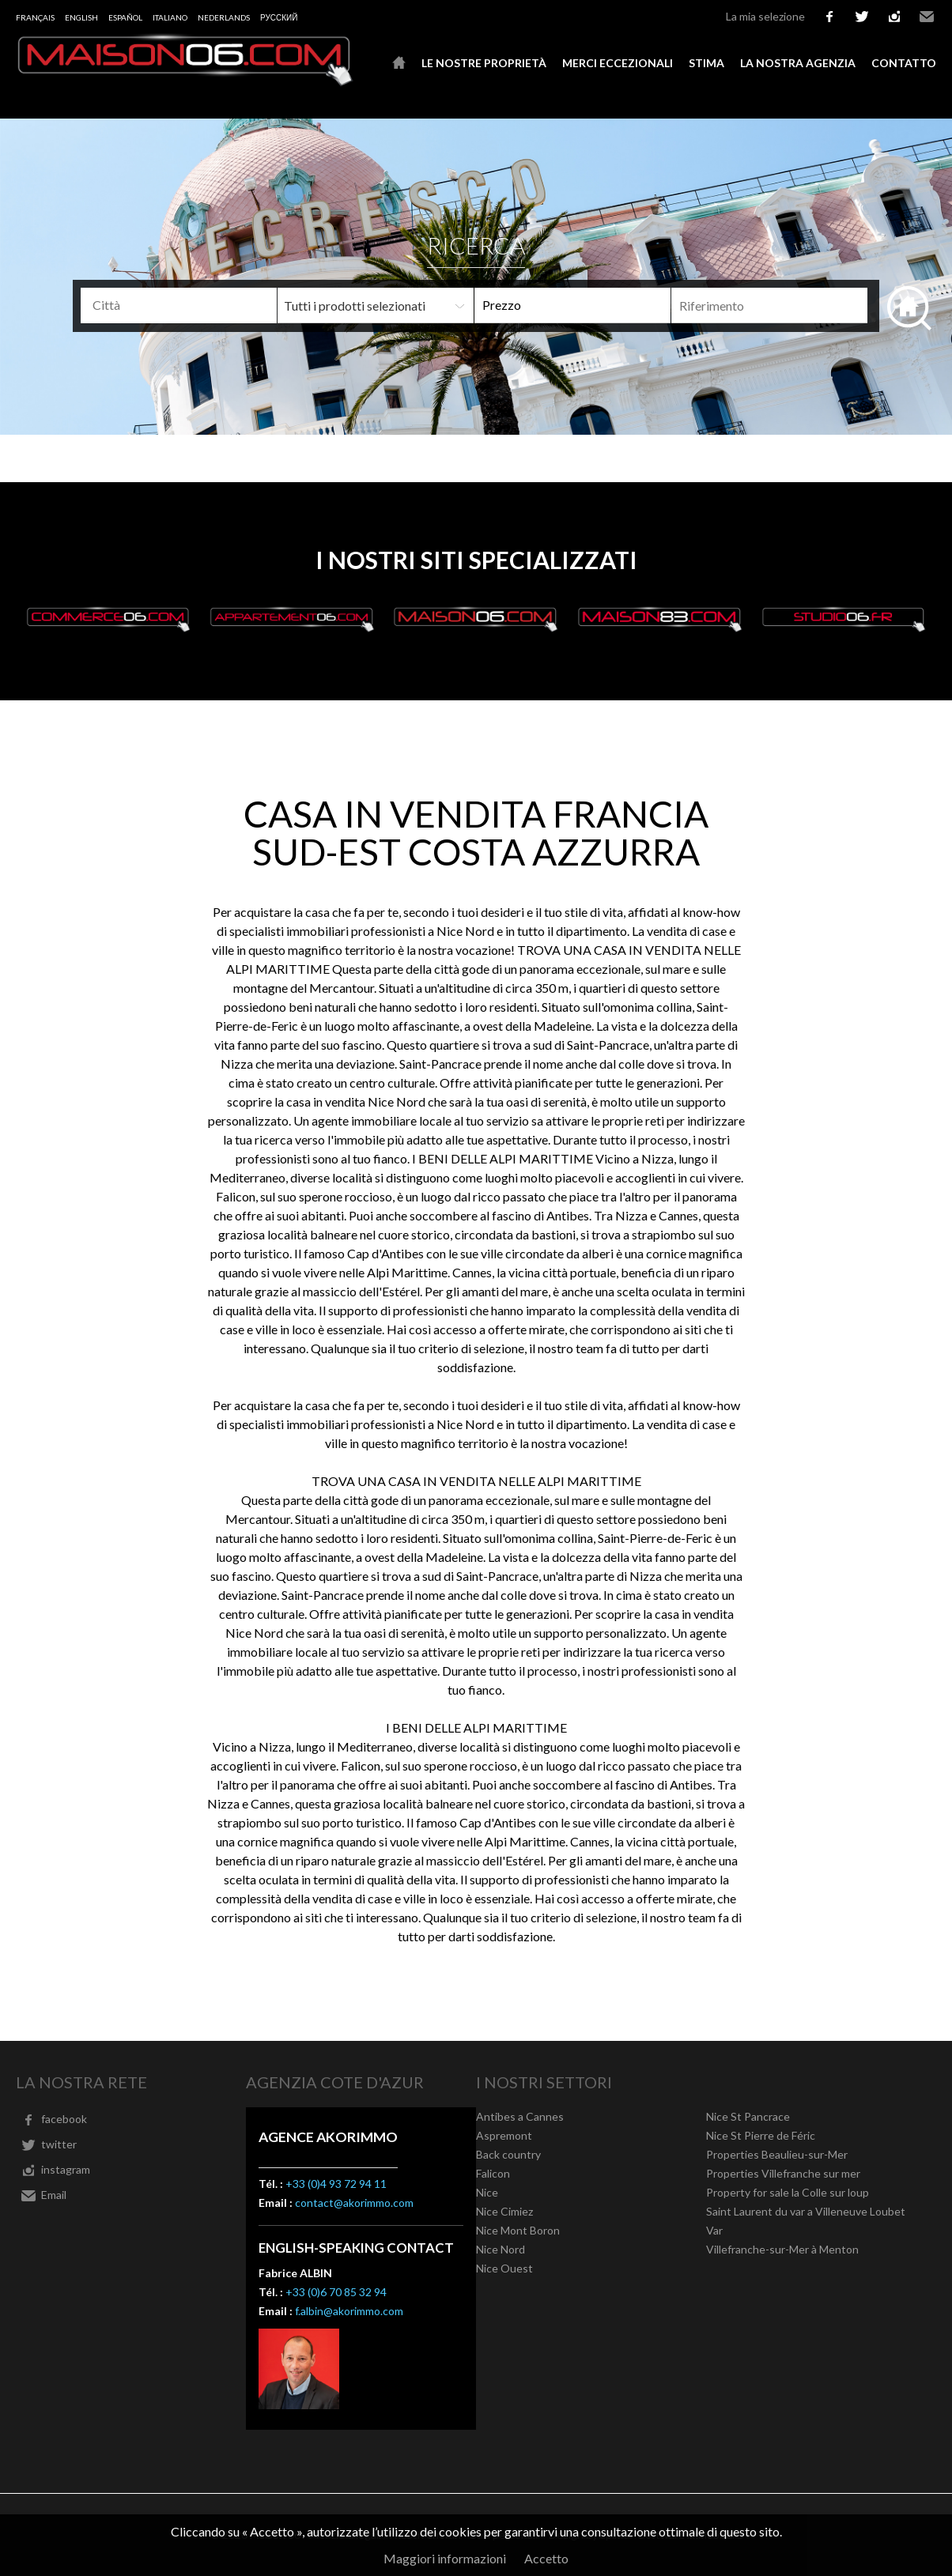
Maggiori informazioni (444, 2558)
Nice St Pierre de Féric (760, 2135)
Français (35, 17)
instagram (894, 16)
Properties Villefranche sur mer (783, 2173)
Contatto (903, 63)
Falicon (493, 2173)
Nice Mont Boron (518, 2230)
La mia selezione (765, 16)
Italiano (170, 17)
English (81, 17)
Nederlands (224, 17)
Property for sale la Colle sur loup (787, 2192)
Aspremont (504, 2135)
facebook (829, 16)
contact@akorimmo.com (354, 2202)
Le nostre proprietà (483, 63)
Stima (706, 63)
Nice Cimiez (504, 2211)
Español (125, 17)
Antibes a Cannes (520, 2116)
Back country (508, 2154)
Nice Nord (500, 2249)
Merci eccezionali (617, 63)
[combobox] (179, 305)
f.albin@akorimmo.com (349, 2311)
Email (926, 16)
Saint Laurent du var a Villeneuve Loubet (805, 2211)
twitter (862, 16)
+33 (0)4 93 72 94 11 (336, 2183)
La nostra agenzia (798, 63)
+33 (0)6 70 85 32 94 (336, 2292)
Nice (487, 2192)
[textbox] (201, 305)
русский (278, 17)
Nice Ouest (504, 2268)
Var (714, 2230)
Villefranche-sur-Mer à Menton (782, 2249)
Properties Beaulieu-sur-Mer (777, 2154)
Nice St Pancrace (748, 2116)
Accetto (546, 2558)
